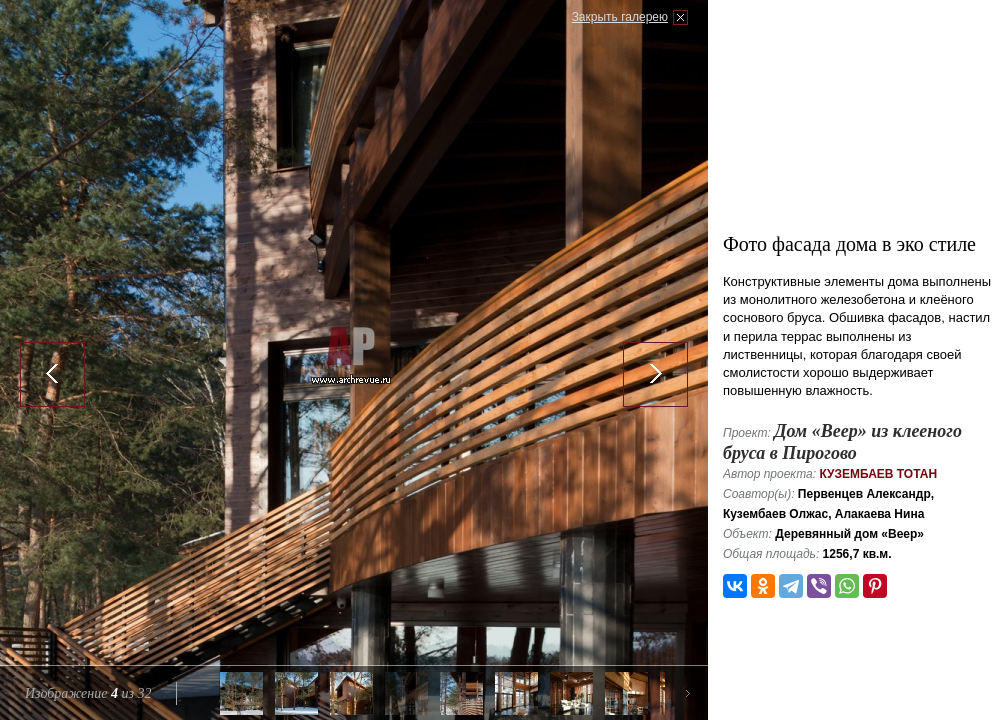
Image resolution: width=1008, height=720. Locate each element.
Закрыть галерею (620, 17)
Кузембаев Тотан (878, 474)
